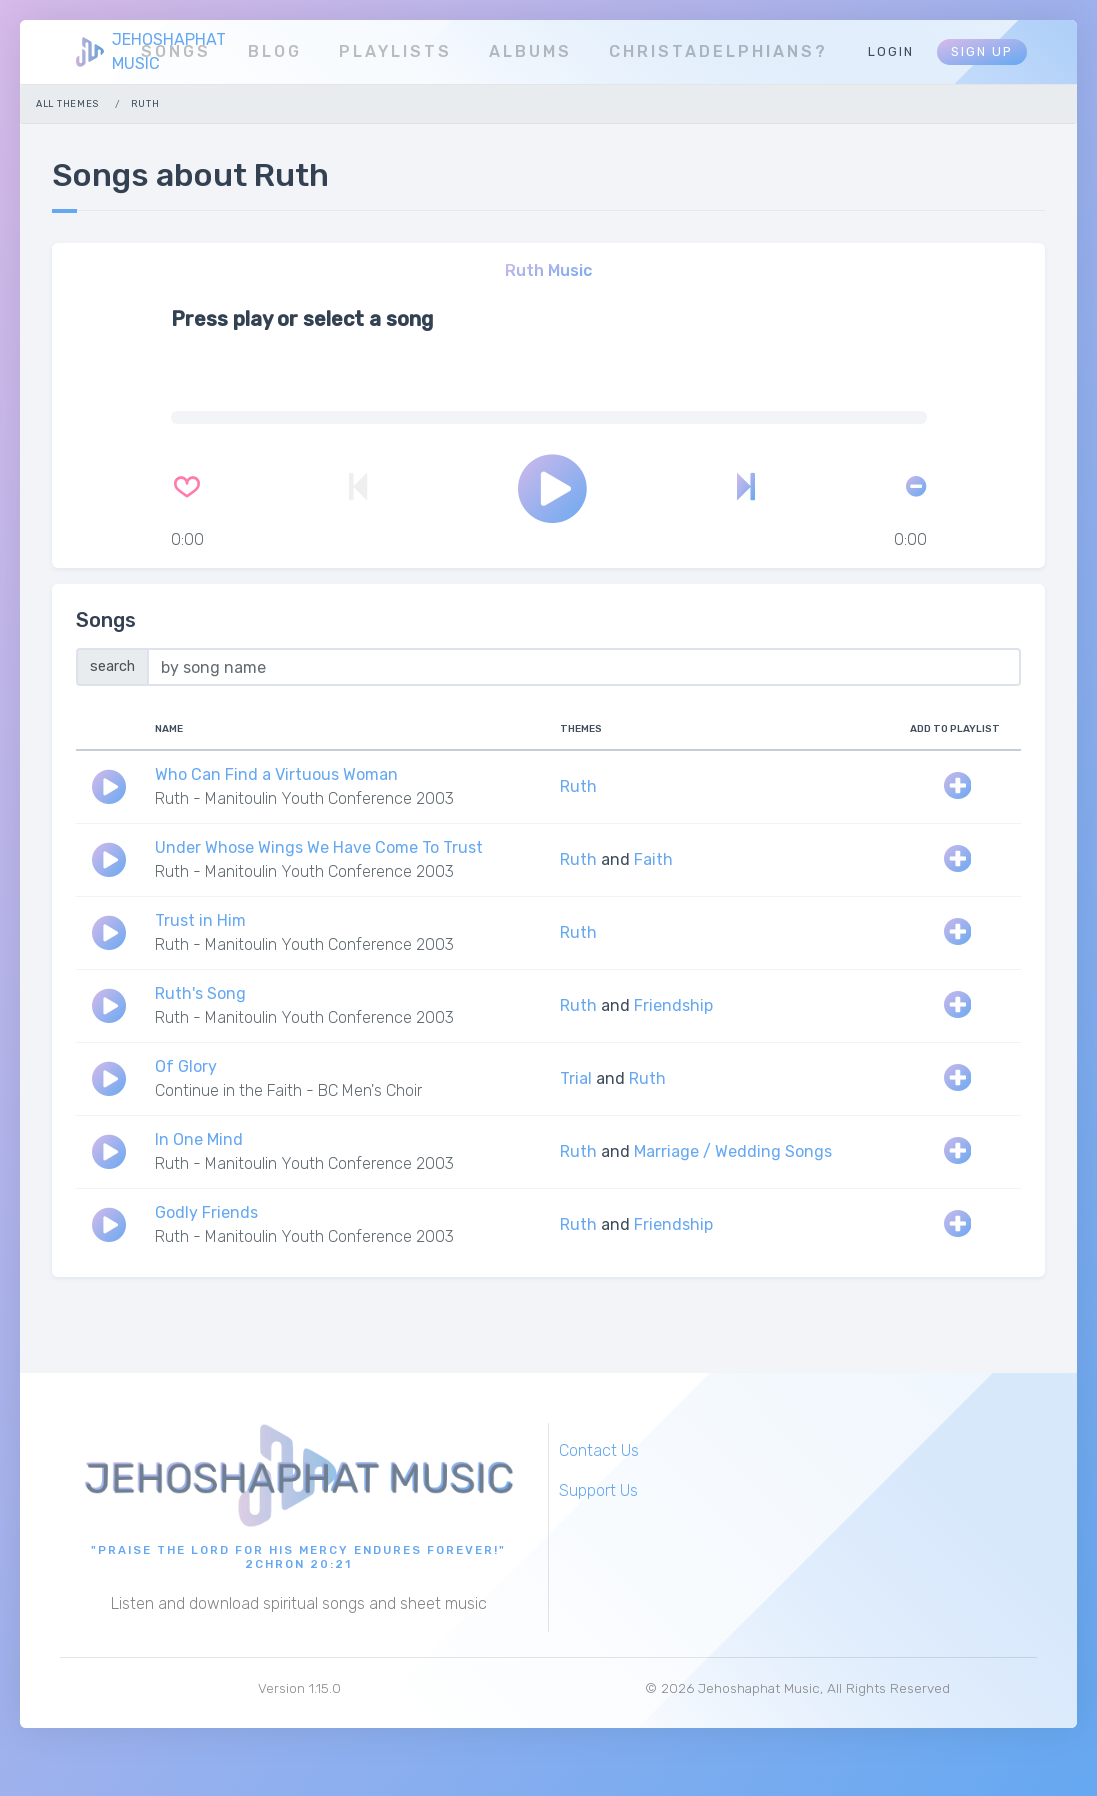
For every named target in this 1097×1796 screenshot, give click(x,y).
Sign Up (982, 51)
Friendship (673, 1005)
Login (891, 51)
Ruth (578, 786)
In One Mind (199, 1139)
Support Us (598, 1490)
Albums (530, 51)
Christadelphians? (718, 51)
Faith (653, 859)
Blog (275, 51)
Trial (576, 1078)
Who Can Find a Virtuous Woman (276, 774)
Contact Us (599, 1450)
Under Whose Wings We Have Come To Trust (319, 847)
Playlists (395, 51)
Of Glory (186, 1066)
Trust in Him (200, 920)
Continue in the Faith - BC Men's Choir (288, 1090)
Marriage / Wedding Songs (733, 1151)
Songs (176, 51)
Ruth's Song (200, 993)
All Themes (67, 103)
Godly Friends (206, 1212)
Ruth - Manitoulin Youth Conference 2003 (304, 798)
